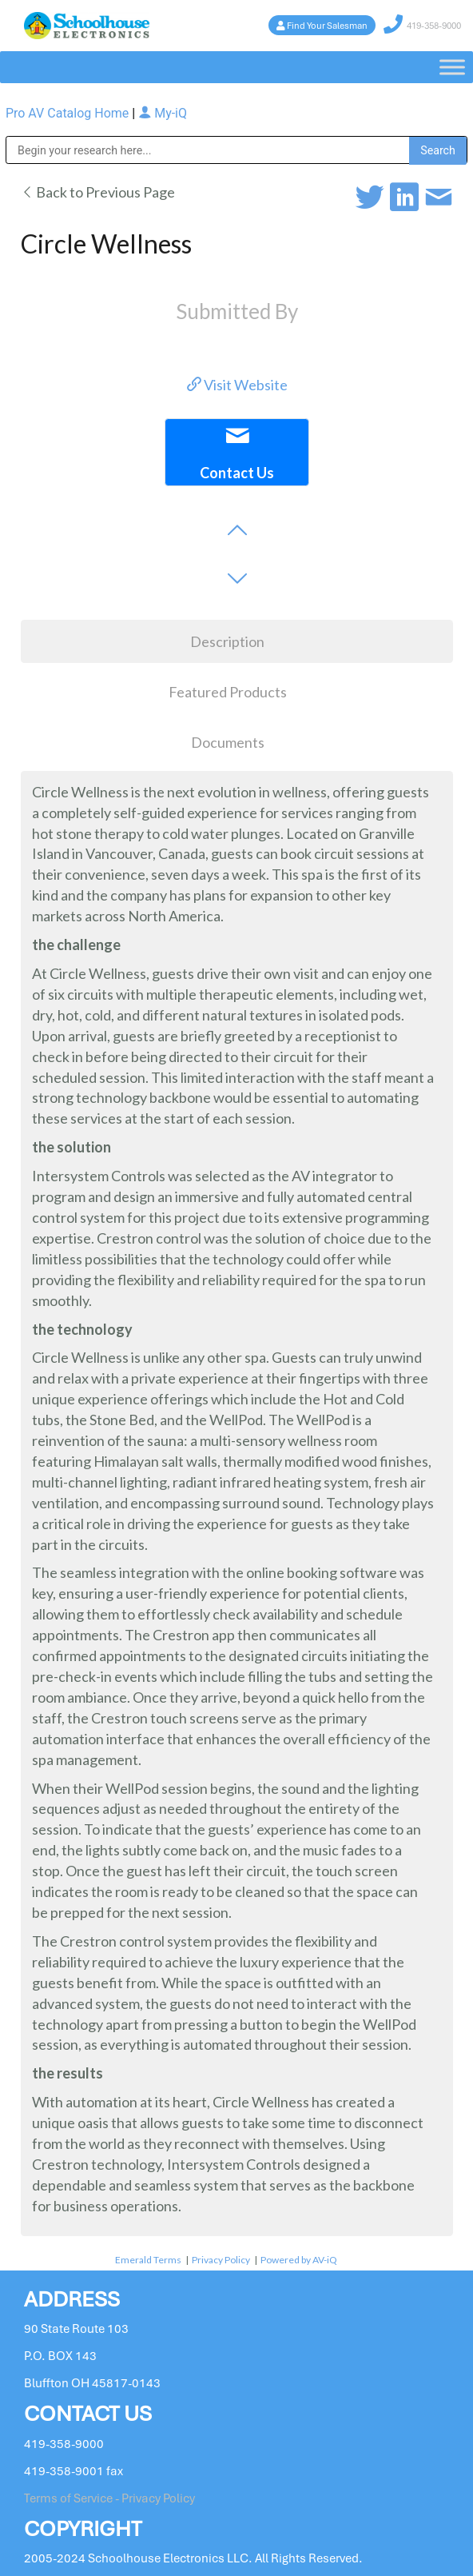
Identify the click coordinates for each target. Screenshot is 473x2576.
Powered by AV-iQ (298, 2260)
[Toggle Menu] (452, 66)
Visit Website (237, 384)
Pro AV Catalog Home (69, 113)
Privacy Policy (221, 2260)
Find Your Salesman (327, 25)
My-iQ (162, 113)
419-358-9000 (434, 25)
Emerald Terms (148, 2260)
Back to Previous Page (98, 192)
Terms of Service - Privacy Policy (109, 2498)
